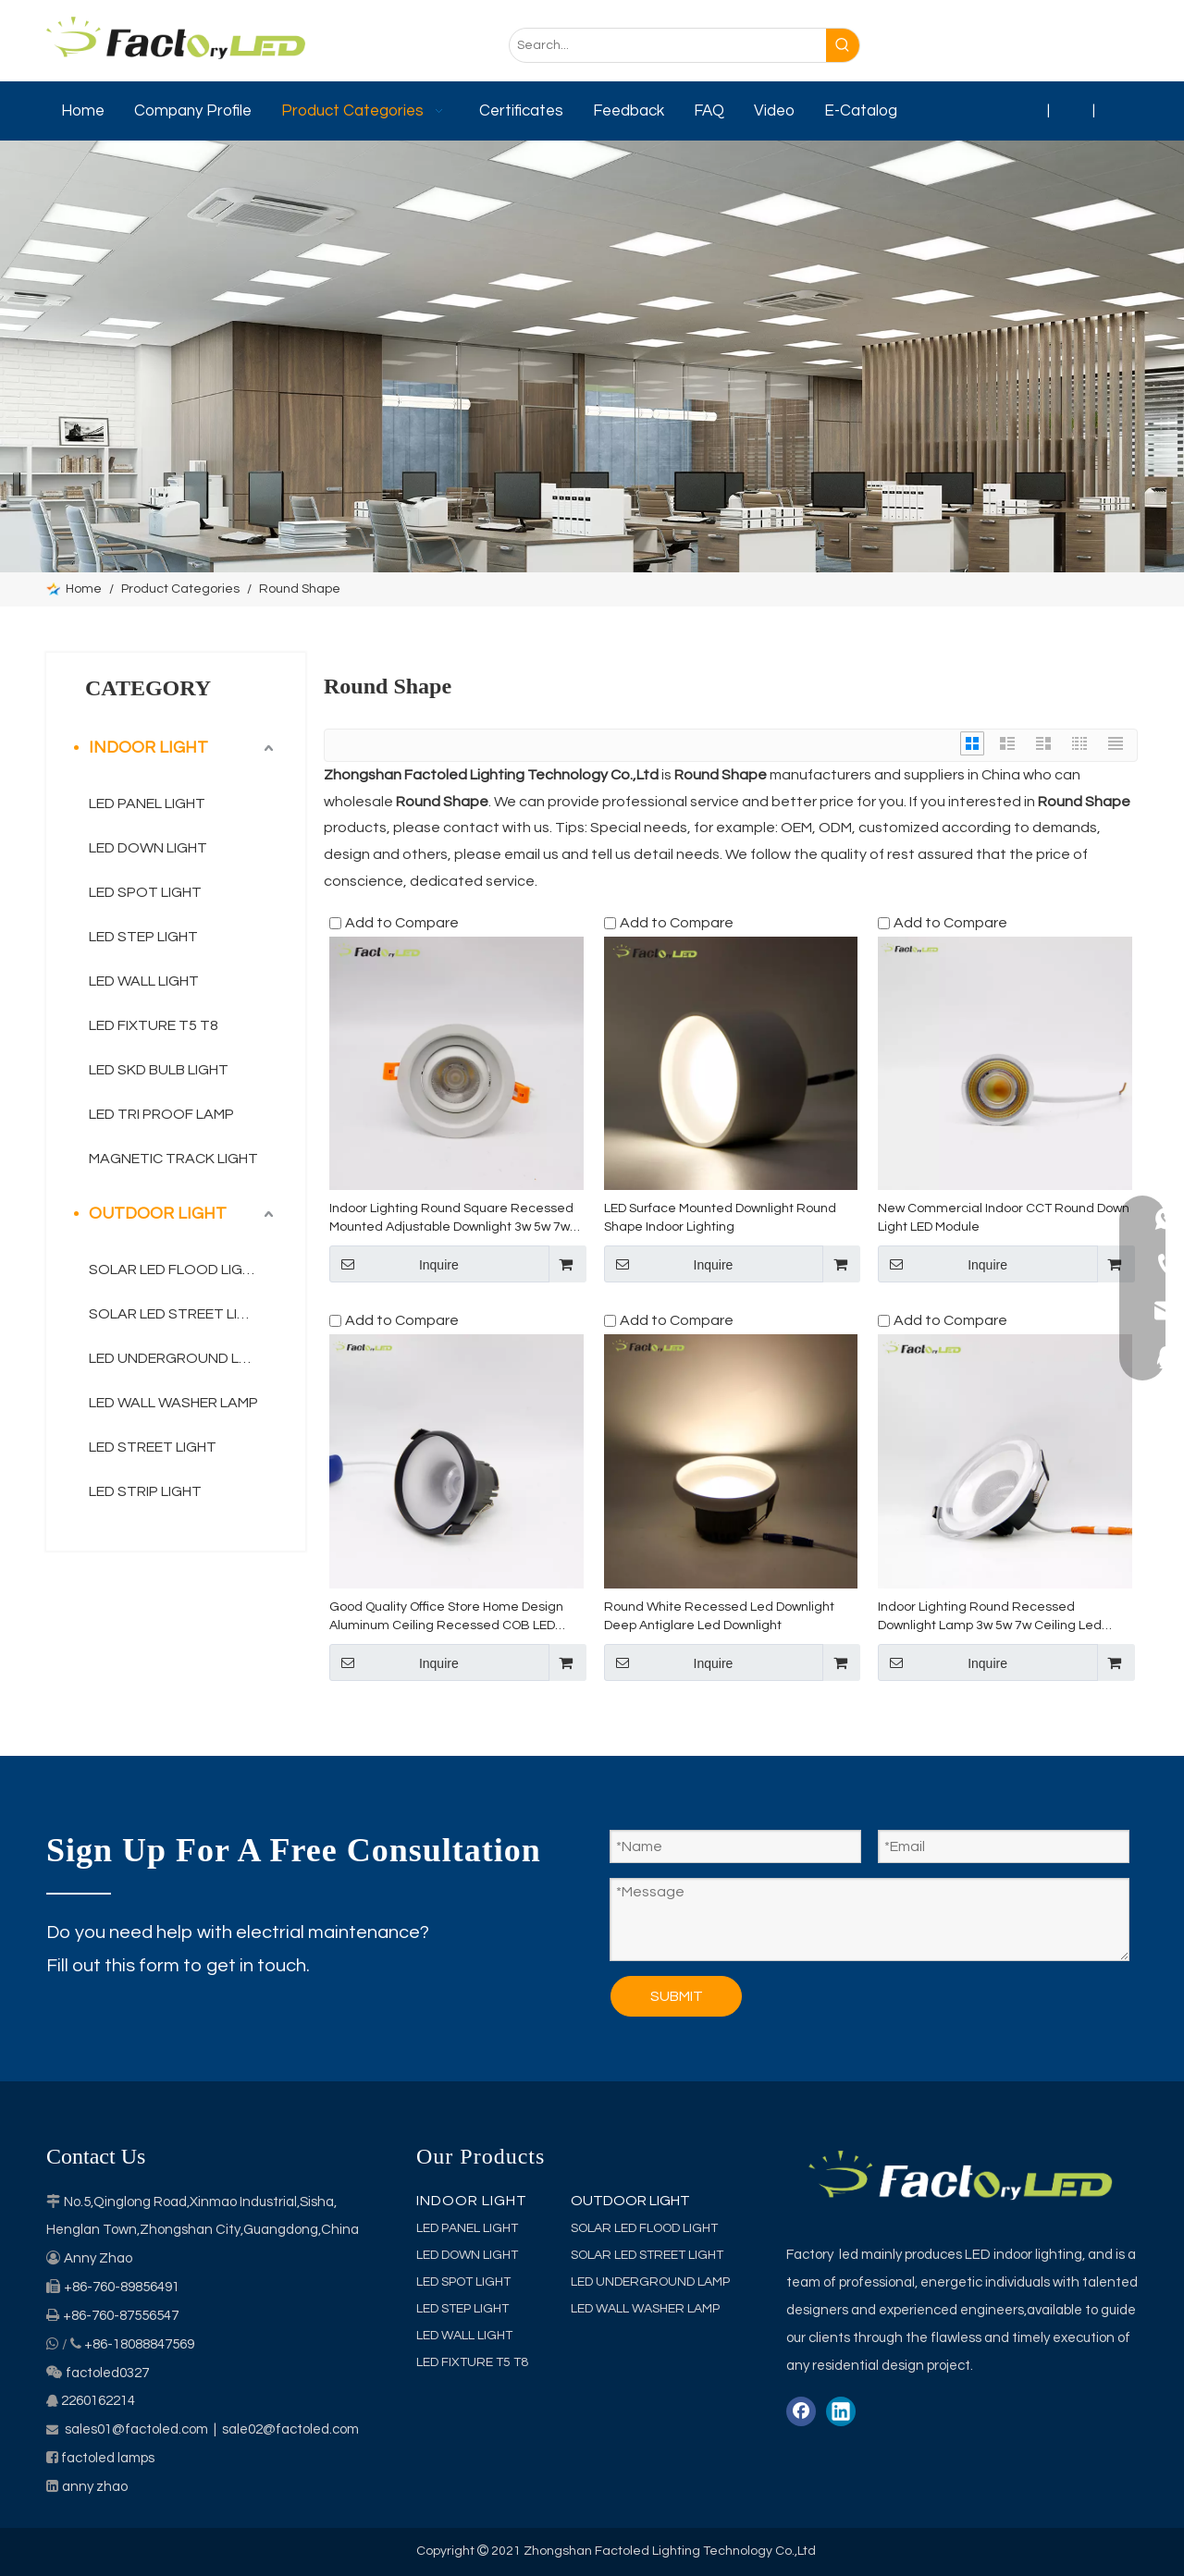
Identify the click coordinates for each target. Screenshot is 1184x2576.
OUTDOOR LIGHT (158, 1213)
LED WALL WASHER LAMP (173, 1402)
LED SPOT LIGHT (145, 892)
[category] (592, 356)
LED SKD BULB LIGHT (158, 1069)
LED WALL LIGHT (144, 981)
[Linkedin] (1044, 46)
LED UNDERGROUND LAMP (179, 1358)
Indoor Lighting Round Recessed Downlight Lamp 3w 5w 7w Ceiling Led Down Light (990, 1618)
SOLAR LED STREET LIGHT (178, 1313)
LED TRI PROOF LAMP (161, 1114)
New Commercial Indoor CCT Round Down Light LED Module (1003, 1217)
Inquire (394, 1263)
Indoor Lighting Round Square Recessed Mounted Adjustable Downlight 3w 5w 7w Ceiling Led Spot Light (451, 1219)
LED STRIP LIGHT (145, 1491)
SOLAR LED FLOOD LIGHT (175, 1269)
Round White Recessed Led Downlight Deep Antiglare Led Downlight (719, 1616)
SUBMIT (676, 1996)
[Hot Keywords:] (842, 45)
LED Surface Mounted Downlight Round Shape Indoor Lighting (720, 1217)
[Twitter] (1081, 46)
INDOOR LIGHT (148, 747)
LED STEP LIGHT (143, 936)
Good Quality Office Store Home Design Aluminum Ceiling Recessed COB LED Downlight (446, 1618)
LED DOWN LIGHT (148, 847)
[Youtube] (1118, 46)
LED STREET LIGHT (152, 1447)
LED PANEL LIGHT (147, 803)
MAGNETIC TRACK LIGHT (173, 1158)
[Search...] (668, 45)
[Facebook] (1007, 46)
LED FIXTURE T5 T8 (153, 1025)
